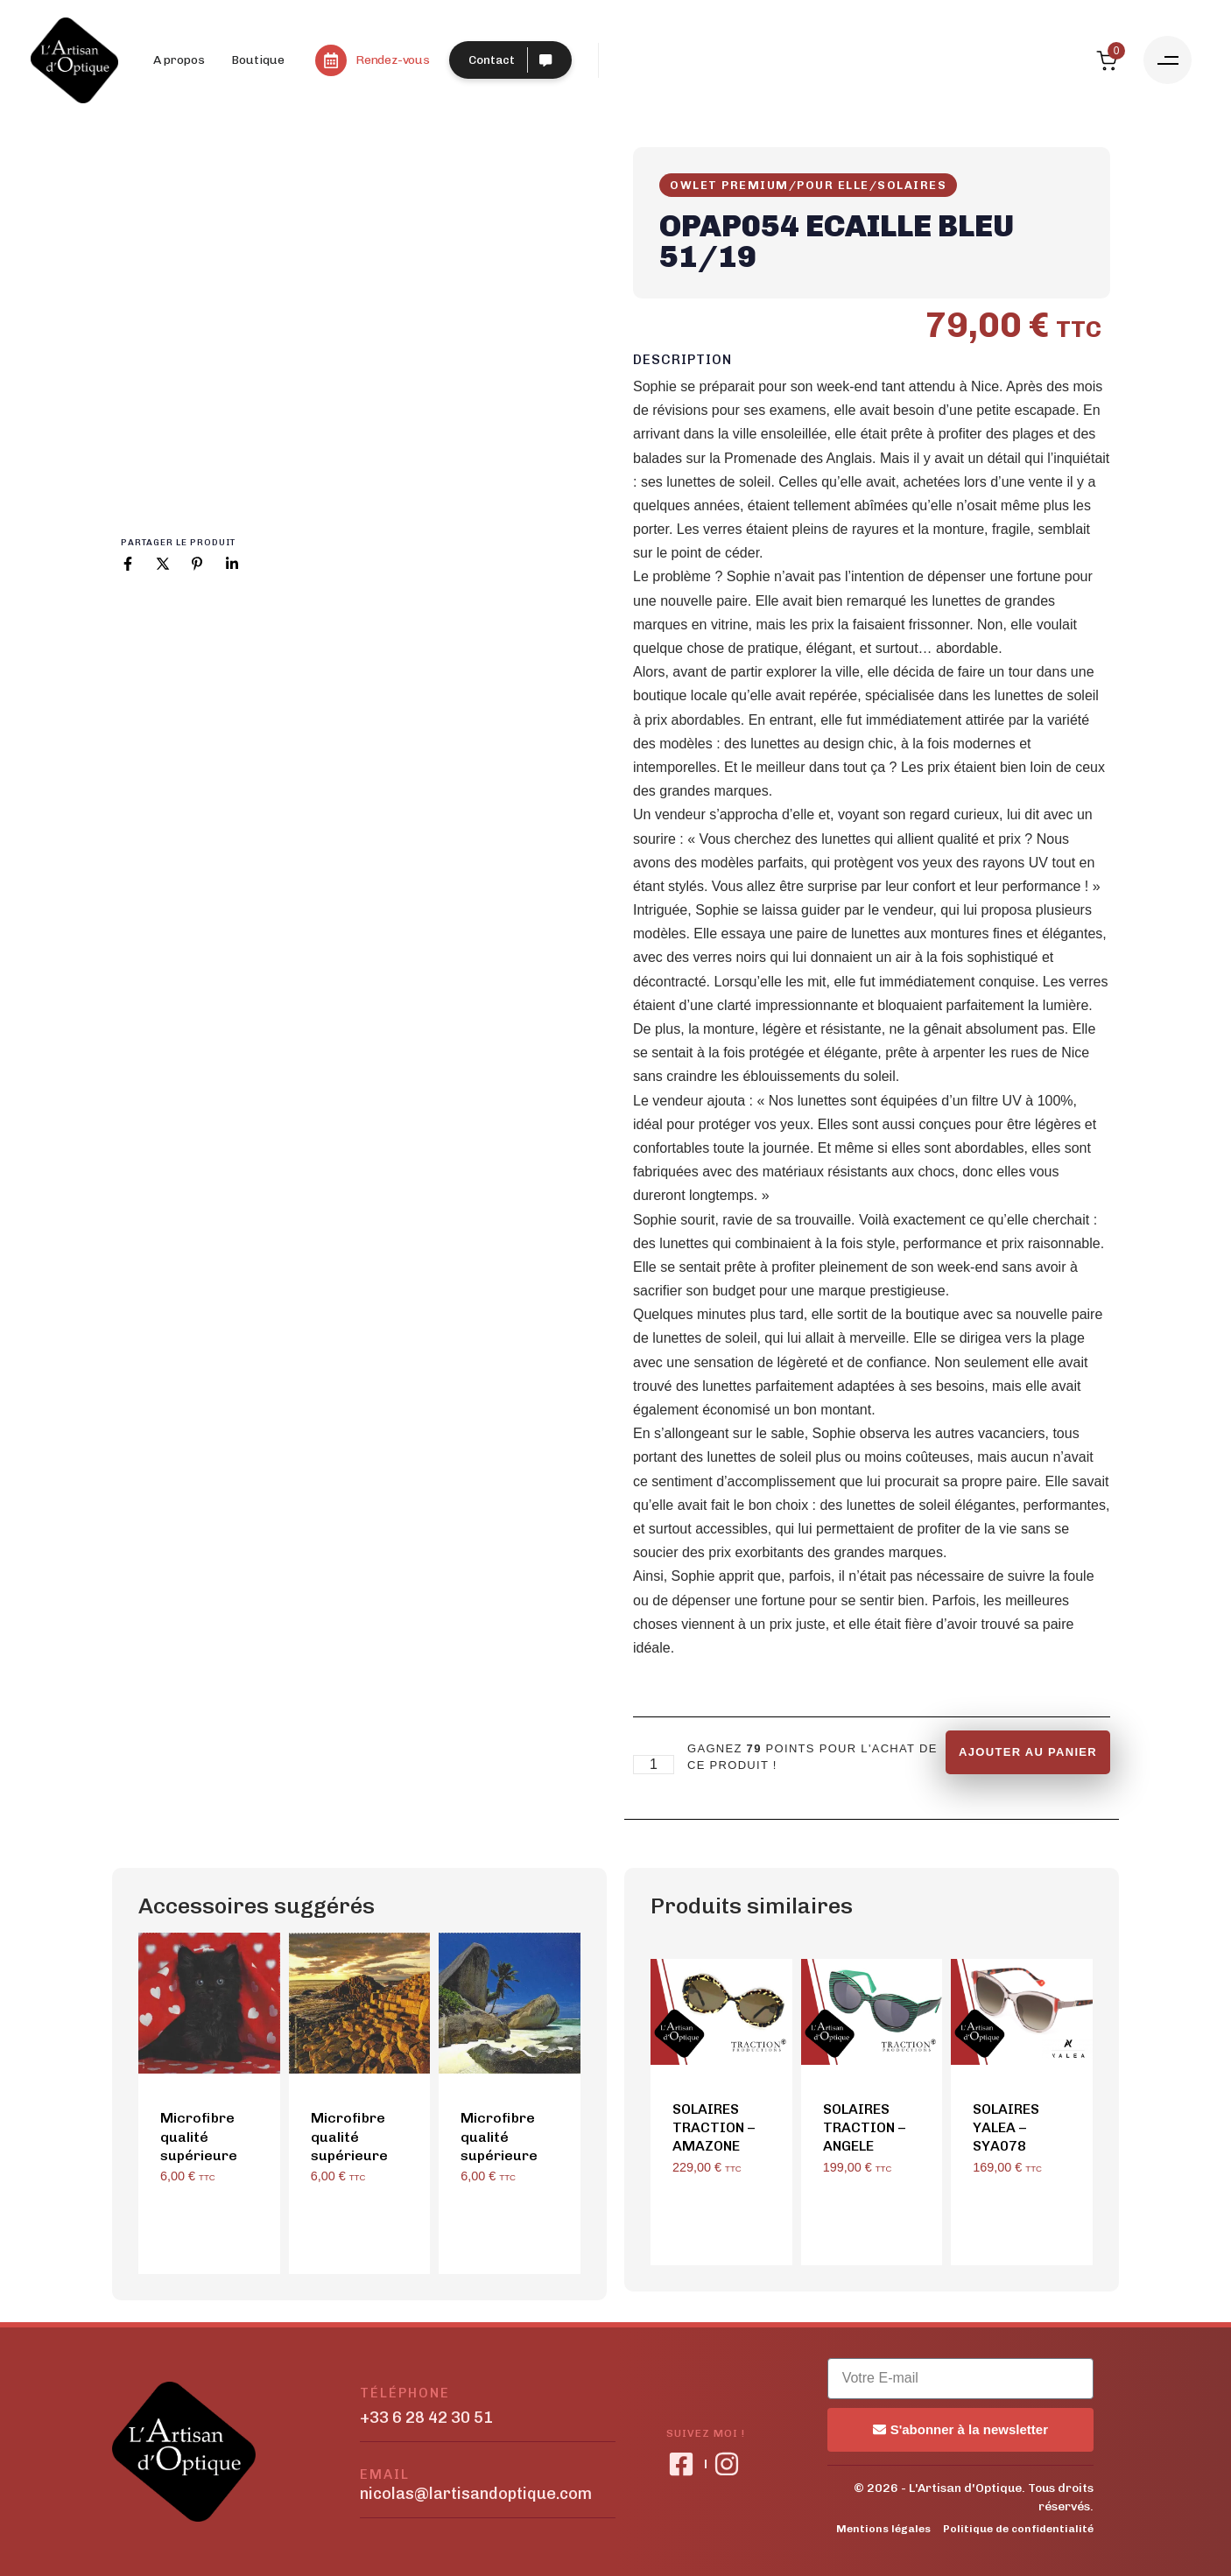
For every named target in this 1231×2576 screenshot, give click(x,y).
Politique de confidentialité (1018, 2529)
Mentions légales (883, 2529)
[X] (163, 564)
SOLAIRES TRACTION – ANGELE (864, 2128)
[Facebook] (128, 564)
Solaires (911, 185)
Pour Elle (833, 185)
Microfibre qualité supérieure (198, 2136)
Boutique (258, 60)
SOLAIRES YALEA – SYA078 (1006, 2128)
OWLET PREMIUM (729, 185)
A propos (179, 60)
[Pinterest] (197, 564)
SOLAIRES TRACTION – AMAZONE (713, 2128)
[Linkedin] (232, 564)
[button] (1167, 60)
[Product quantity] (653, 1764)
